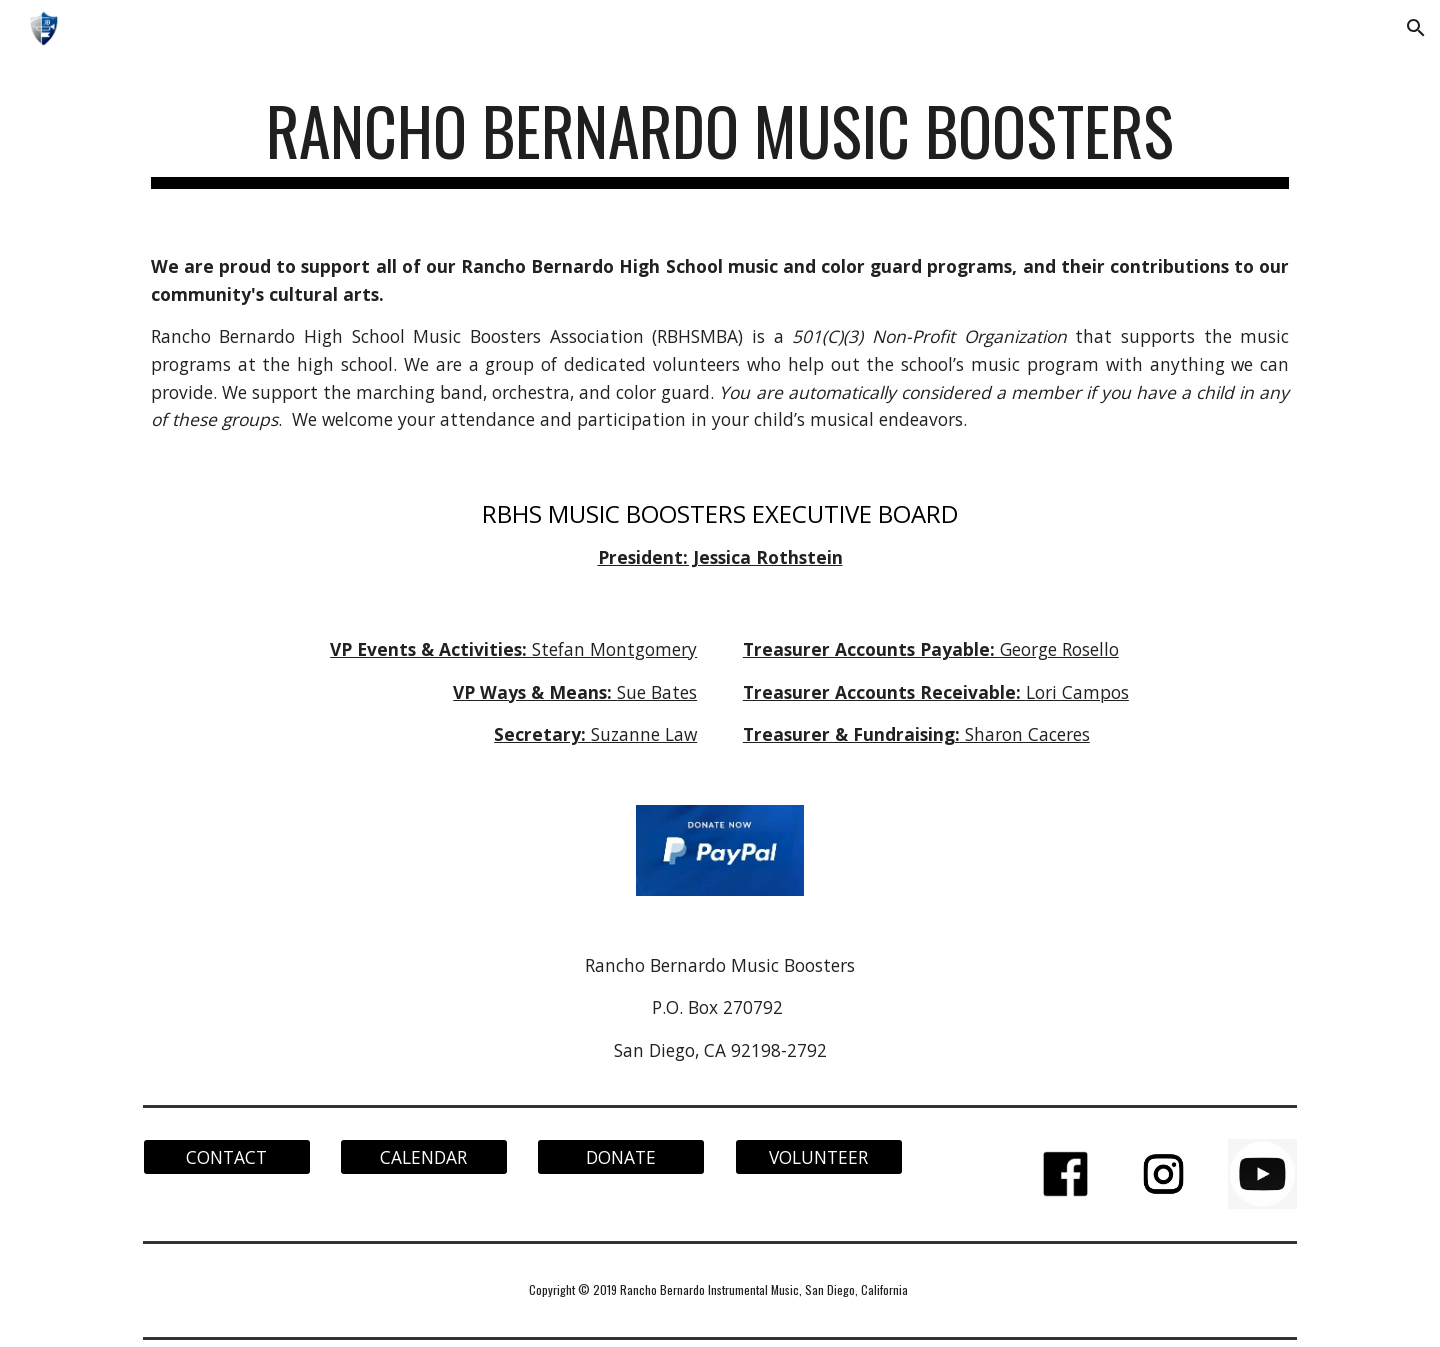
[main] (720, 140)
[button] (1416, 28)
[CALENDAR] (424, 1156)
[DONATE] (621, 1156)
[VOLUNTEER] (819, 1156)
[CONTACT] (227, 1156)
